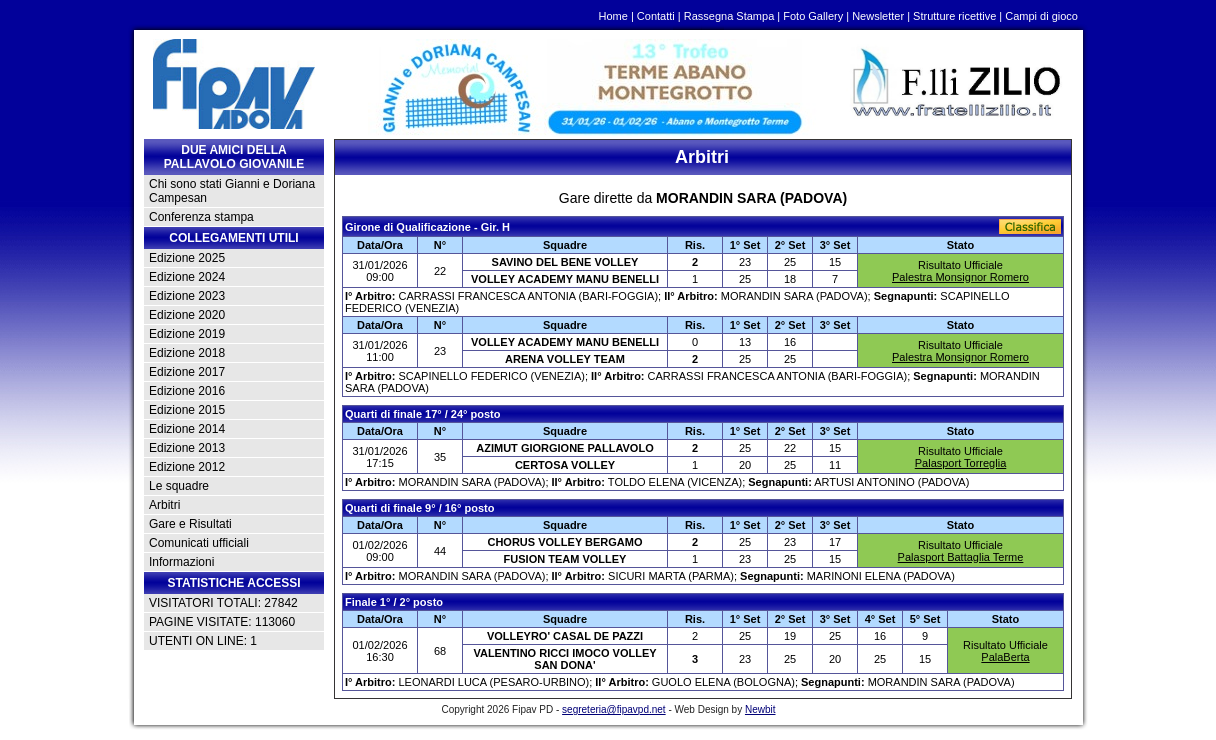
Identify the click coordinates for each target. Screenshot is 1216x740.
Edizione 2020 (187, 315)
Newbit (760, 709)
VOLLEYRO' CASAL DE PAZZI (565, 636)
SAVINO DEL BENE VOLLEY (565, 262)
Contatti (656, 16)
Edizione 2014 (187, 429)
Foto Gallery (813, 16)
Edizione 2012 (187, 467)
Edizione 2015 (187, 410)
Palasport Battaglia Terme (961, 557)
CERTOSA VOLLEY (565, 465)
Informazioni (181, 562)
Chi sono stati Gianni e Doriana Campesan (232, 191)
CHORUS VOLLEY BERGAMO (564, 542)
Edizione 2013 (187, 448)
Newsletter (878, 16)
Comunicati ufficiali (199, 543)
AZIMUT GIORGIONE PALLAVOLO (564, 448)
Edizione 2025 (187, 258)
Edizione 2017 (187, 372)
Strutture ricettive (954, 16)
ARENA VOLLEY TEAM (565, 359)
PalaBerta (1005, 657)
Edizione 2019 (187, 334)
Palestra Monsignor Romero (960, 277)
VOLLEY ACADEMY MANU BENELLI (565, 279)
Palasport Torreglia (961, 463)
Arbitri (164, 505)
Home (613, 16)
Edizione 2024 (187, 277)
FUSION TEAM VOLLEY (565, 559)
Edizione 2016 (187, 391)
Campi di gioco (1041, 16)
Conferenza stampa (201, 217)
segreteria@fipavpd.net (614, 709)
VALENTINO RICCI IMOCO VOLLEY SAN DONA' (564, 659)
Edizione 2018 (187, 353)
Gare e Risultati (190, 524)
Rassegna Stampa (729, 16)
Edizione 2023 (187, 296)
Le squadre (179, 486)
